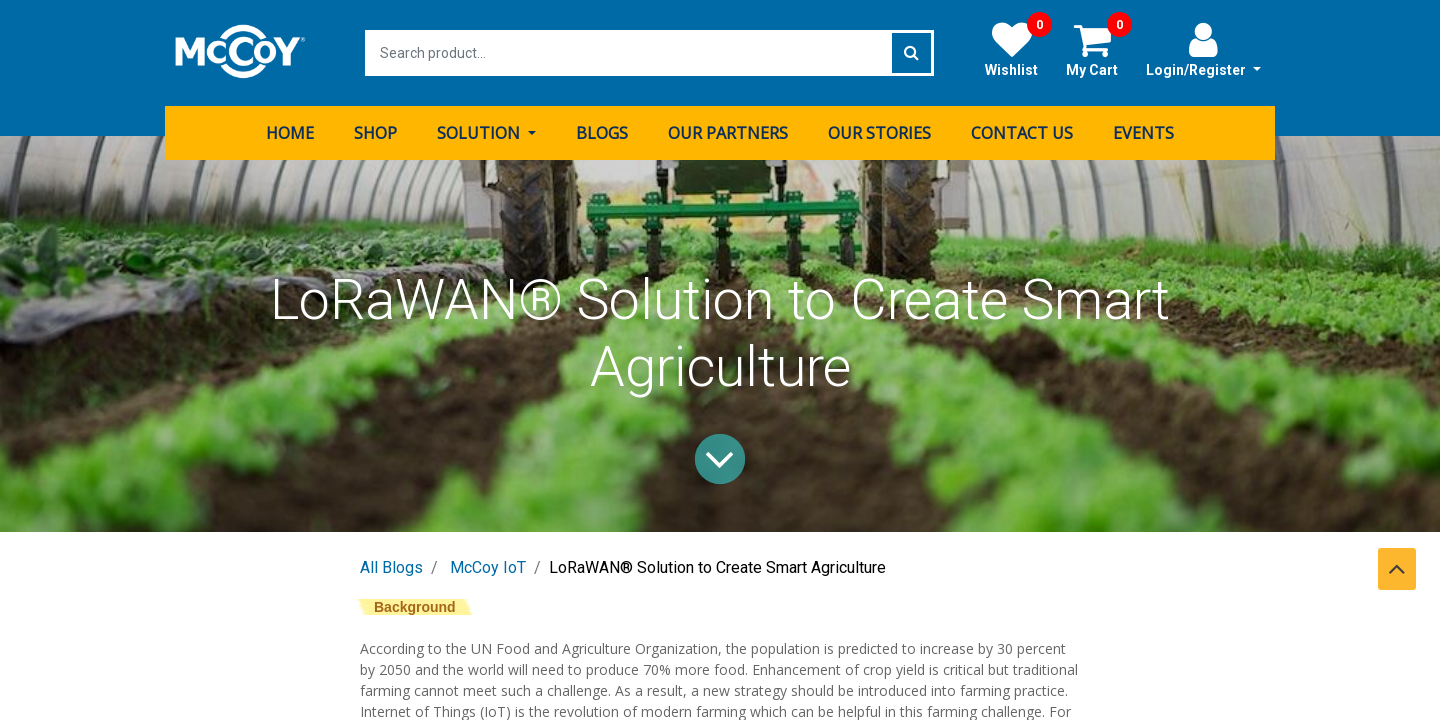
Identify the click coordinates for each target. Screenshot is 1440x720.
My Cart (1099, 49)
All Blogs (391, 567)
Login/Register (1203, 49)
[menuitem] (290, 133)
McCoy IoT (488, 567)
